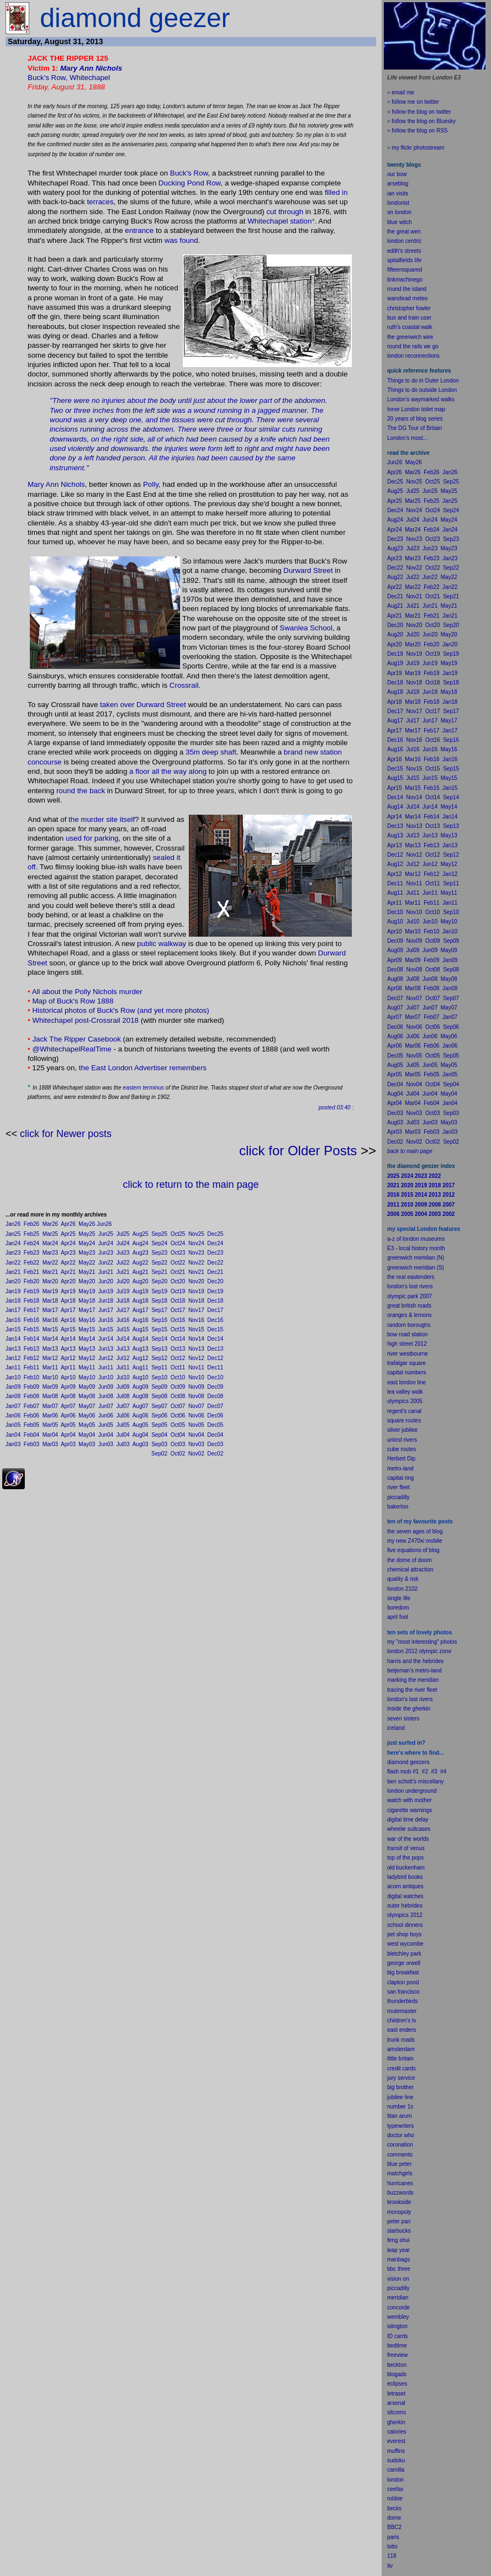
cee (391, 2489)
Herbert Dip (401, 1459)
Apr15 (68, 1329)
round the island (406, 289)
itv (390, 2566)
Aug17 (141, 1310)
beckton (396, 2365)
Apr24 (68, 1243)
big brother (400, 2087)
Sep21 (159, 1272)
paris (393, 2537)
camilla (395, 2470)
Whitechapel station (279, 221)
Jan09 (13, 1387)
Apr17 (68, 1310)
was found (181, 240)
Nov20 (196, 1281)
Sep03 (159, 1444)
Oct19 (178, 1291)
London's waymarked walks (421, 399)
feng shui (398, 2240)
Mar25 (50, 1234)
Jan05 (13, 1425)
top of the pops (405, 1858)
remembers (188, 1068)
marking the (401, 1680)
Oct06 (178, 1415)
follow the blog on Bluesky (424, 121)
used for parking (92, 838)
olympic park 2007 (409, 1296)
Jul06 (123, 1415)
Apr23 (68, 1253)
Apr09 (68, 1387)
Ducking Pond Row (190, 183)
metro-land (400, 1468)
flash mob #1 (403, 1771)
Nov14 (196, 1339)
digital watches (405, 1896)
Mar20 (50, 1281)
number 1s (400, 2107)
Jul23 (123, 1253)
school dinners (405, 1925)
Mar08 (50, 1396)
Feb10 (31, 1377)
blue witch (399, 222)
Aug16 (141, 1320)
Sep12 (159, 1358)
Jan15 (13, 1329)
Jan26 (13, 1224)
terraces (100, 202)
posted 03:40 (335, 1107)
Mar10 (50, 1377)
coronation (400, 2145)
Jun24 (105, 1243)
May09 (86, 1387)
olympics (398, 1915)
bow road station (407, 1334)
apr (391, 1617)
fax (399, 2489)
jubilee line (400, 2097)
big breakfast (403, 1972)
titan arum (399, 2116)
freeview (397, 2355)
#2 (425, 1771)
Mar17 (50, 1310)
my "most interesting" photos (422, 1642)
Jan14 (13, 1339)
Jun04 (105, 1435)
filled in (336, 192)
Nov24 (196, 1243)
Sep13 (159, 1349)
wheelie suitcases (408, 1829)
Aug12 (141, 1358)
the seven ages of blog (415, 1531)
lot (390, 2546)
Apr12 (68, 1358)
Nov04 (196, 1435)
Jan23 (13, 1253)
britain (406, 2059)
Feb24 (31, 1243)
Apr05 (68, 1425)
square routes (404, 1420)
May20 (86, 1281)
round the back (80, 791)
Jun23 (105, 1253)
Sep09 (159, 1387)
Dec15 (215, 1329)
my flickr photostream (418, 148)
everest (396, 2441)
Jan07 (13, 1406)
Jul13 (123, 1349)
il (396, 1617)
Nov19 (196, 1291)
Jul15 (123, 1329)
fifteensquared (404, 270)
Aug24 (141, 1243)
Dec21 (215, 1272)
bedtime (397, 2346)
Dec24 (215, 1243)
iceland (396, 1728)
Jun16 (105, 1320)
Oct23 (178, 1253)
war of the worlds (408, 1839)
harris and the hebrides (415, 1661)
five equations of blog (413, 1550)
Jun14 (105, 1339)
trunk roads (401, 2040)
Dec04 (215, 1435)
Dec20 (215, 1281)
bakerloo (397, 1507)
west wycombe (405, 1944)
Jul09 (123, 1387)
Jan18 (13, 1301)
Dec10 (215, 1377)
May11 (86, 1367)
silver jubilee (402, 1430)
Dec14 (215, 1339)
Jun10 (105, 1377)
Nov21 (196, 1272)
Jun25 (105, 1234)
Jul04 (123, 1435)
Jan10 (13, 1377)
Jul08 (123, 1396)
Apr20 (68, 1281)
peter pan (398, 2221)
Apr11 (68, 1367)
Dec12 (215, 1358)
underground (421, 1791)
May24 (86, 1243)
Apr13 (68, 1349)
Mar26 (50, 1224)
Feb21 (31, 1272)
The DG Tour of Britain (414, 428)
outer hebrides (405, 1906)
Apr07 (68, 1406)
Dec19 (215, 1291)
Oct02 (178, 1454)
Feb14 (31, 1339)
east (392, 2030)
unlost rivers (402, 1440)
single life (398, 1598)
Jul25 (123, 1234)
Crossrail (184, 685)
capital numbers (406, 1372)
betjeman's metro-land (414, 1670)
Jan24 (13, 1243)
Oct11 (178, 1367)
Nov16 (196, 1320)
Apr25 (68, 1234)
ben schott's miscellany (415, 1781)
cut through (284, 212)
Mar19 (50, 1291)
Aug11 (141, 1367)
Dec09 (215, 1387)
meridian (428, 1680)
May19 (86, 1291)
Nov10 (196, 1377)
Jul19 (123, 1291)
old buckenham (406, 1868)
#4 (443, 1771)
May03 (86, 1444)
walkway (172, 943)
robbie (395, 2498)
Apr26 (68, 1224)
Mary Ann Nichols (91, 68)
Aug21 (141, 1272)
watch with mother (409, 1800)
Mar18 (50, 1301)
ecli (391, 2384)
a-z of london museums (416, 1239)
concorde (398, 2307)
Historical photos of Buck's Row (83, 1010)
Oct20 (178, 1281)
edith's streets (404, 251)
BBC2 (394, 2527)
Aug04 (141, 1435)
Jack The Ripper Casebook (76, 1039)
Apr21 (68, 1272)
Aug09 (141, 1387)
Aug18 (141, 1301)
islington (397, 2326)
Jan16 (13, 1320)
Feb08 (31, 1396)
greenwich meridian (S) (415, 1268)
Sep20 (159, 1281)
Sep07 (159, 1406)
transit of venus (406, 1848)
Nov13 (196, 1349)
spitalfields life (404, 260)
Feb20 (31, 1281)
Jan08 (13, 1396)
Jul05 (123, 1425)
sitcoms (396, 2412)
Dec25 (215, 1234)
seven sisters (403, 1718)
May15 (86, 1329)
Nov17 (196, 1310)
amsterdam (401, 2049)
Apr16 (68, 1320)
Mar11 (50, 1367)
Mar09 (50, 1387)
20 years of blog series (415, 419)
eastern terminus (143, 1088)
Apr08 (68, 1396)
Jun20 (105, 1281)
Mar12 (50, 1358)
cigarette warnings (409, 1810)
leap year (398, 2250)
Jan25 (13, 1234)
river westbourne (407, 1354)
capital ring (400, 1478)
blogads (396, 2374)
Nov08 (196, 1396)
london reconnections (413, 356)
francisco (409, 1992)
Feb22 (31, 1263)
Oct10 (178, 1377)
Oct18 (178, 1301)
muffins (396, 2451)
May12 (86, 1358)
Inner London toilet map (416, 409)
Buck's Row (189, 173)
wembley (398, 2317)
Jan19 (13, 1291)
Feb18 (31, 1301)
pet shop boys (404, 1934)
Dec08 (215, 1396)
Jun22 (105, 1263)
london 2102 (402, 1589)
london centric (404, 241)
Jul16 (123, 1320)
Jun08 (105, 1396)
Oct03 (178, 1444)
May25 (86, 1234)
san (391, 1992)
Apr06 (68, 1415)
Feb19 (31, 1291)
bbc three (398, 2269)
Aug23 (141, 1253)
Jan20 (13, 1281)
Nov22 (196, 1263)
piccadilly (398, 1497)
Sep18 (159, 1301)
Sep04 (159, 1435)
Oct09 (178, 1387)
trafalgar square (406, 1363)
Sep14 (159, 1339)
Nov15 (196, 1329)
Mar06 (50, 1415)
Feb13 (31, 1349)
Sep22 (159, 1263)
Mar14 (50, 1339)
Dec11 (215, 1367)
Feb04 (31, 1435)
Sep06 (159, 1415)
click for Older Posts (298, 1150)
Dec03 (215, 1444)
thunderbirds (402, 2001)
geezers (420, 1762)
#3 (434, 1771)
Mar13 (50, 1349)
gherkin (396, 2422)
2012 (416, 1915)
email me (403, 92)
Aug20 (141, 1281)
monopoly (399, 2212)
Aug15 (141, 1329)
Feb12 (31, 1358)
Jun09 (105, 1387)
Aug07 (141, 1406)
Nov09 (196, 1387)
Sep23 (159, 1253)
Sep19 (159, 1291)
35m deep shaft (211, 752)
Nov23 (196, 1253)
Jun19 (105, 1291)
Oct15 (178, 1329)
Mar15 (50, 1329)
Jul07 (123, 1406)
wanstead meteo (407, 298)
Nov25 (196, 1234)
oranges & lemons (409, 1315)
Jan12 (13, 1358)
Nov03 (196, 1444)
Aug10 (141, 1377)
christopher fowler (409, 308)
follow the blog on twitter (421, 112)
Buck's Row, (47, 77)
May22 (86, 1263)
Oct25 (178, 1234)
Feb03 (31, 1444)
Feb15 (31, 1329)
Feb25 (31, 1234)
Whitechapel (90, 77)
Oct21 (178, 1272)
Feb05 (31, 1425)
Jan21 (13, 1272)
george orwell (403, 1963)
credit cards (401, 2068)
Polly (151, 484)
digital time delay (407, 1820)
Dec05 (215, 1425)
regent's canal (404, 1411)
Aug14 (141, 1339)
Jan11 (13, 1367)
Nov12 (196, 1358)
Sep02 (159, 1454)
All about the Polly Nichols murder (87, 991)
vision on (398, 2279)
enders (407, 2030)
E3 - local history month (416, 1248)
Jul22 (123, 1263)
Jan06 (13, 1415)
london (395, 1791)
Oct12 (178, 1358)
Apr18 (68, 1301)
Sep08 (159, 1396)
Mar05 (50, 1425)
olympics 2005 (405, 1401)
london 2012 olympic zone (419, 1651)
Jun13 (105, 1349)
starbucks (399, 2231)
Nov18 (196, 1301)
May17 (86, 1310)
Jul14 (123, 1339)
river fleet (398, 1487)
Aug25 (141, 1234)
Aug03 (141, 1444)
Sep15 (159, 1329)
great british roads (409, 1306)
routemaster (401, 2011)
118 (392, 2556)
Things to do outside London (422, 390)
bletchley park (404, 1954)
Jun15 (105, 1329)
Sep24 (159, 1243)
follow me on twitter (415, 102)
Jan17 (13, 1310)
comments (400, 2155)
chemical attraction (410, 1569)
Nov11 (196, 1367)
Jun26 (104, 1224)
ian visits (397, 193)
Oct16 (178, 1320)
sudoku (396, 2460)
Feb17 (31, 1310)
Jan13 (13, 1349)
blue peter (399, 2164)
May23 (86, 1253)
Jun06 (105, 1415)
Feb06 (31, 1415)
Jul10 (123, 1377)
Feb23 (31, 1253)
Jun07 (105, 1406)
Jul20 (123, 1281)
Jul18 (123, 1301)
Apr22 (68, 1263)
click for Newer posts (66, 1133)
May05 (86, 1425)
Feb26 (31, 1224)
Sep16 (159, 1320)
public (146, 943)
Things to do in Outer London (423, 381)
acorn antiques (405, 1886)
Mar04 (50, 1435)
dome (394, 2518)
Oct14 (178, 1339)
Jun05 (105, 1425)
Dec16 (215, 1320)
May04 (86, 1435)
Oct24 (178, 1243)
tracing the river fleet (412, 1690)
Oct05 (178, 1425)
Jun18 (105, 1301)
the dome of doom (409, 1560)
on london (399, 212)
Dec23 (215, 1253)
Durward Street (308, 570)
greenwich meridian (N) (415, 1258)
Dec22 (215, 1263)
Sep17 (159, 1310)
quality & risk (403, 1579)
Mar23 (50, 1253)
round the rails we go (413, 346)
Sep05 (159, 1425)
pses (401, 2384)
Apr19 (68, 1291)
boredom (398, 1608)
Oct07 (178, 1406)
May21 (86, 1272)
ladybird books (405, 1877)
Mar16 (50, 1320)
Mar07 (50, 1406)
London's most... (407, 438)
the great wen (404, 232)
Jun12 (105, 1358)
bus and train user (409, 318)
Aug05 (141, 1425)
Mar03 (50, 1444)
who (409, 2135)
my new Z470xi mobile (414, 1541)
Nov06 (196, 1415)
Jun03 (105, 1444)
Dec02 (215, 1454)
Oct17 (178, 1310)
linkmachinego (405, 280)
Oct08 (178, 1396)
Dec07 (215, 1406)
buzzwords (400, 2193)
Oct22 (178, 1263)
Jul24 (123, 1243)
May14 (86, 1339)
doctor (395, 2135)
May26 (86, 1224)
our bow (397, 174)
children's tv (401, 2020)
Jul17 (123, 1310)
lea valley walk (405, 1392)
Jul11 (123, 1367)
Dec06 (215, 1415)
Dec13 (215, 1349)
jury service (401, 2078)
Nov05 (196, 1425)
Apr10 (68, 1377)
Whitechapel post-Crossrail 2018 (85, 1020)
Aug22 (141, 1263)
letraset (396, 2394)
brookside (399, 2202)
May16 (86, 1320)
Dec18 (215, 1301)
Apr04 (68, 1435)
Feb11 (31, 1367)
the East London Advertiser (123, 1068)
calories (396, 2432)
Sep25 (159, 1234)
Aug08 (141, 1396)
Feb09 (31, 1387)
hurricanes (400, 2183)
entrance (139, 230)
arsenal (396, 2403)
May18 (86, 1301)
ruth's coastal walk (409, 327)
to (395, 2546)
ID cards (397, 2336)
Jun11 (105, 1367)
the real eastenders (411, 1277)
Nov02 (196, 1454)
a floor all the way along (168, 771)
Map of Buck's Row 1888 (72, 1001)
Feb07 (31, 1406)
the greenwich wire (410, 337)
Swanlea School (305, 628)
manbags (398, 2259)
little (392, 2059)
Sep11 (159, 1367)
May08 (86, 1396)
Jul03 (123, 1444)
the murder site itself (101, 819)
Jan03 (13, 1444)
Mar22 (50, 1263)
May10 (86, 1377)
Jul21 (123, 1272)
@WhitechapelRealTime (71, 1049)
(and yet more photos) (173, 1010)
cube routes (401, 1449)
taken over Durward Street (143, 704)
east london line (406, 1382)
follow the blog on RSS (419, 131)
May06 (86, 1415)
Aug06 (141, 1415)
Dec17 (215, 1310)
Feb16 (31, 1320)
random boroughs (408, 1325)
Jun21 (105, 1272)
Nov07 (196, 1406)
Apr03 (68, 1444)
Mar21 (50, 1272)
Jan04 (13, 1435)
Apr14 (68, 1339)
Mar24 (50, 1243)
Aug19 (141, 1291)
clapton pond (403, 1982)
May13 (86, 1349)
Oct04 (178, 1435)
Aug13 (141, 1349)
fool (403, 1617)
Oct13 (178, 1349)
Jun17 (105, 1310)
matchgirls (400, 2173)
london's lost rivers (410, 1286)
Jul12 (123, 1358)
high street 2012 (407, 1344)
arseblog (397, 183)
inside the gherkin (408, 1709)
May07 (86, 1406)
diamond (397, 1762)
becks (394, 2508)
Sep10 (159, 1377)
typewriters (400, 2126)
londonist (398, 203)
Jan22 (13, 1263)
